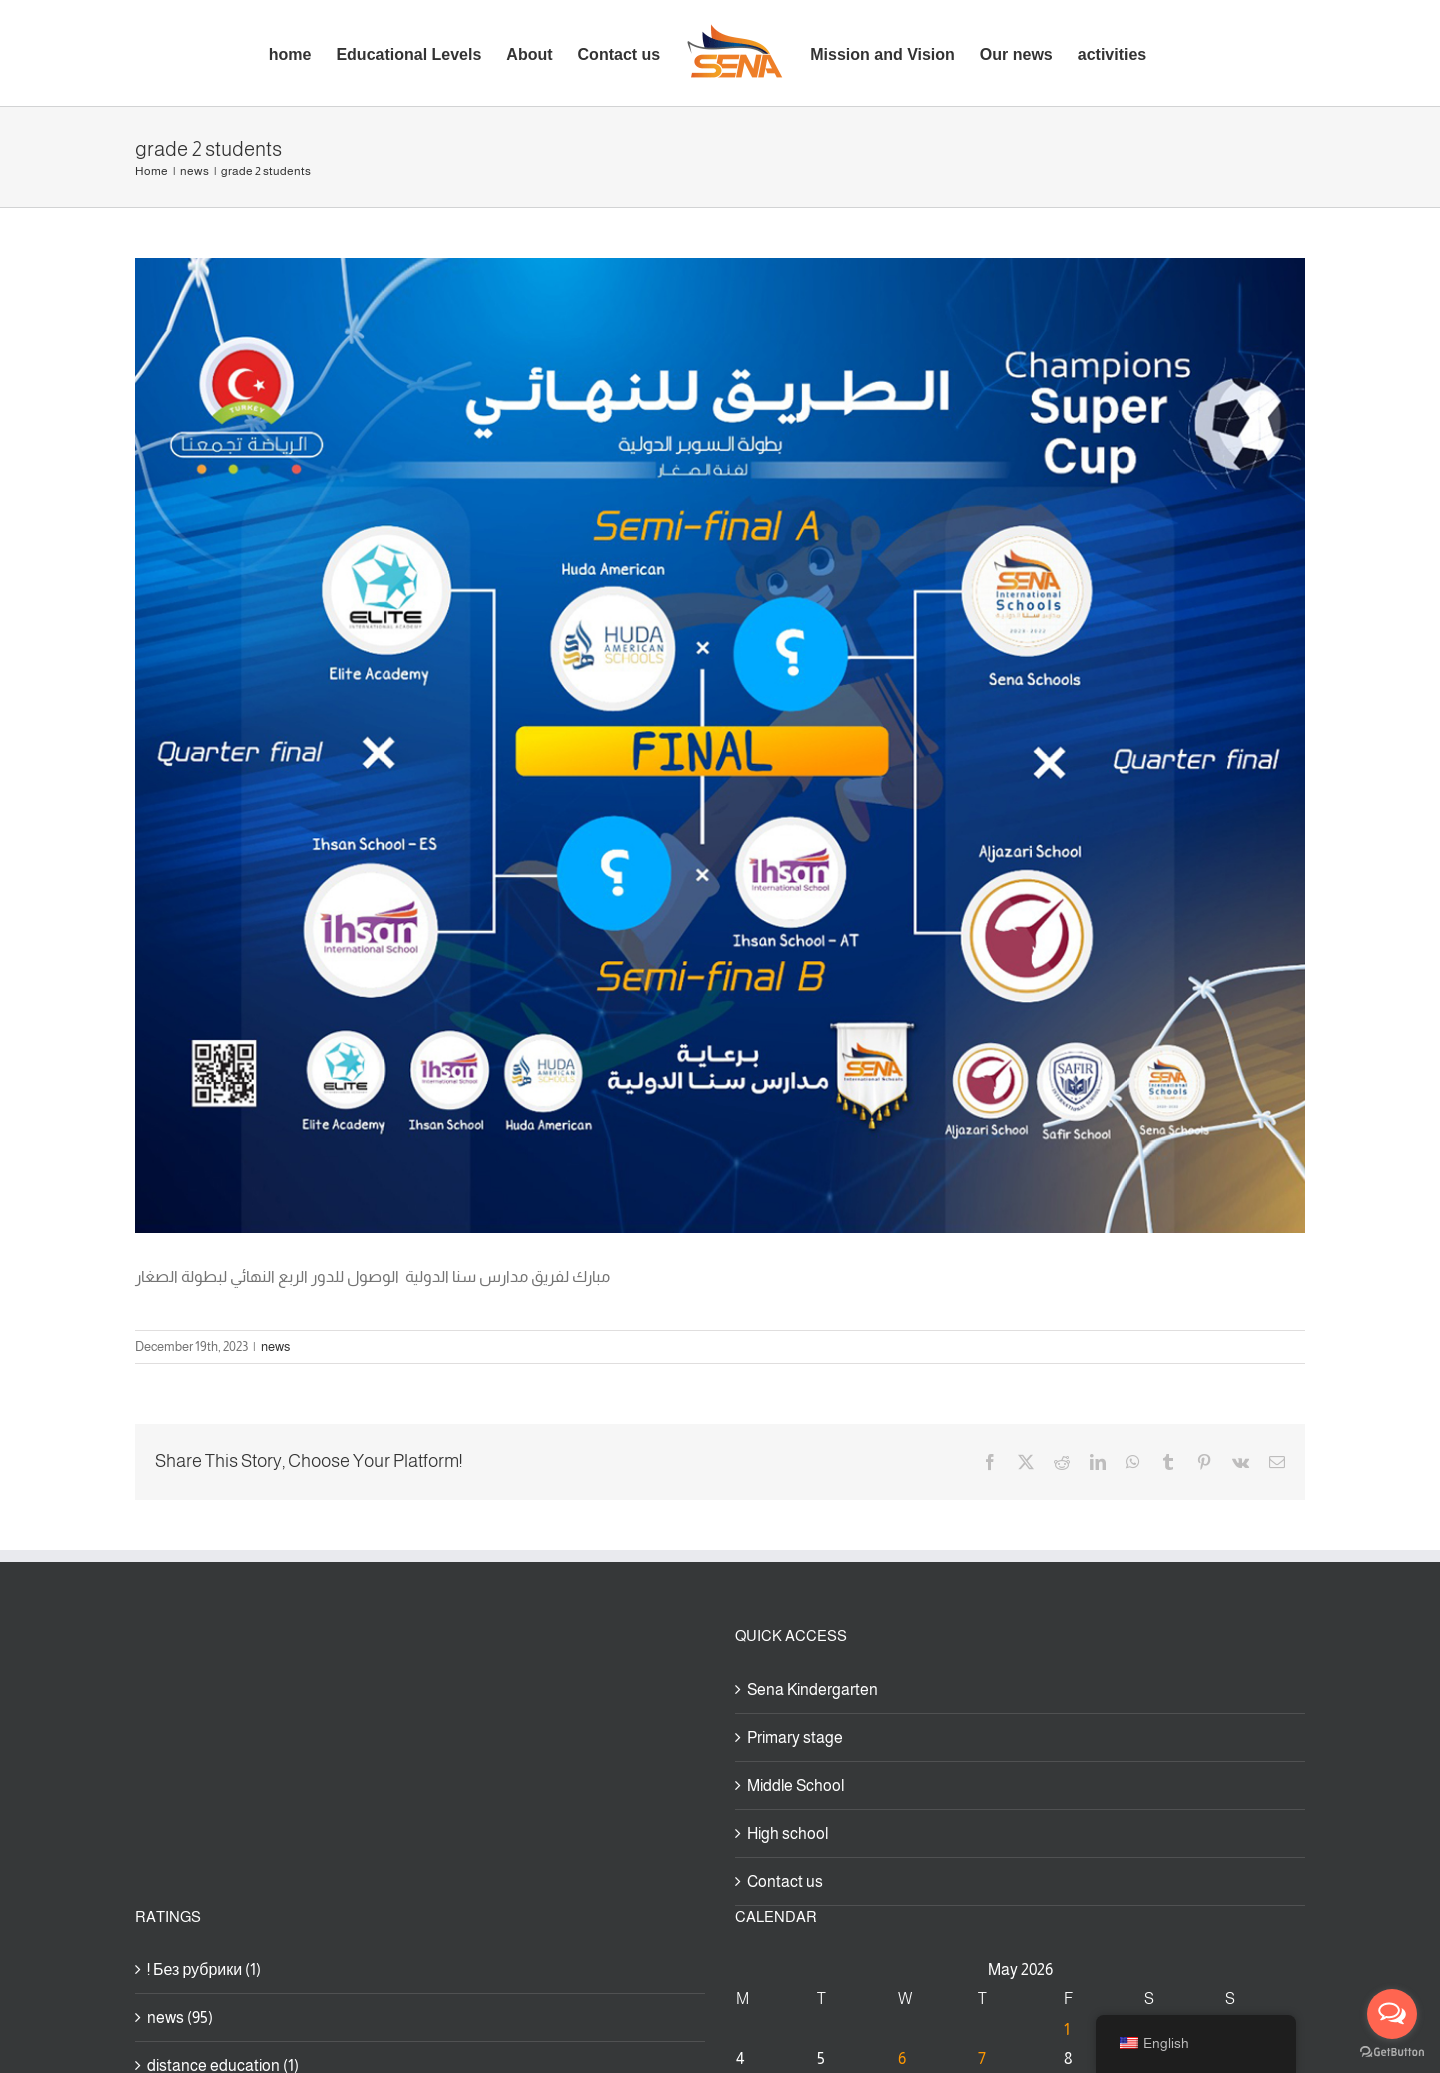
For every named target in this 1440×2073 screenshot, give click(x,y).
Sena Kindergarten (812, 1689)
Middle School (795, 1785)
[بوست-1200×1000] (720, 745)
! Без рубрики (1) (204, 1969)
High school (787, 1833)
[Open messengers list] (1392, 2014)
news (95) (180, 2017)
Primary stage (795, 1737)
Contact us (785, 1881)
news (275, 1346)
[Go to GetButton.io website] (1392, 2052)
